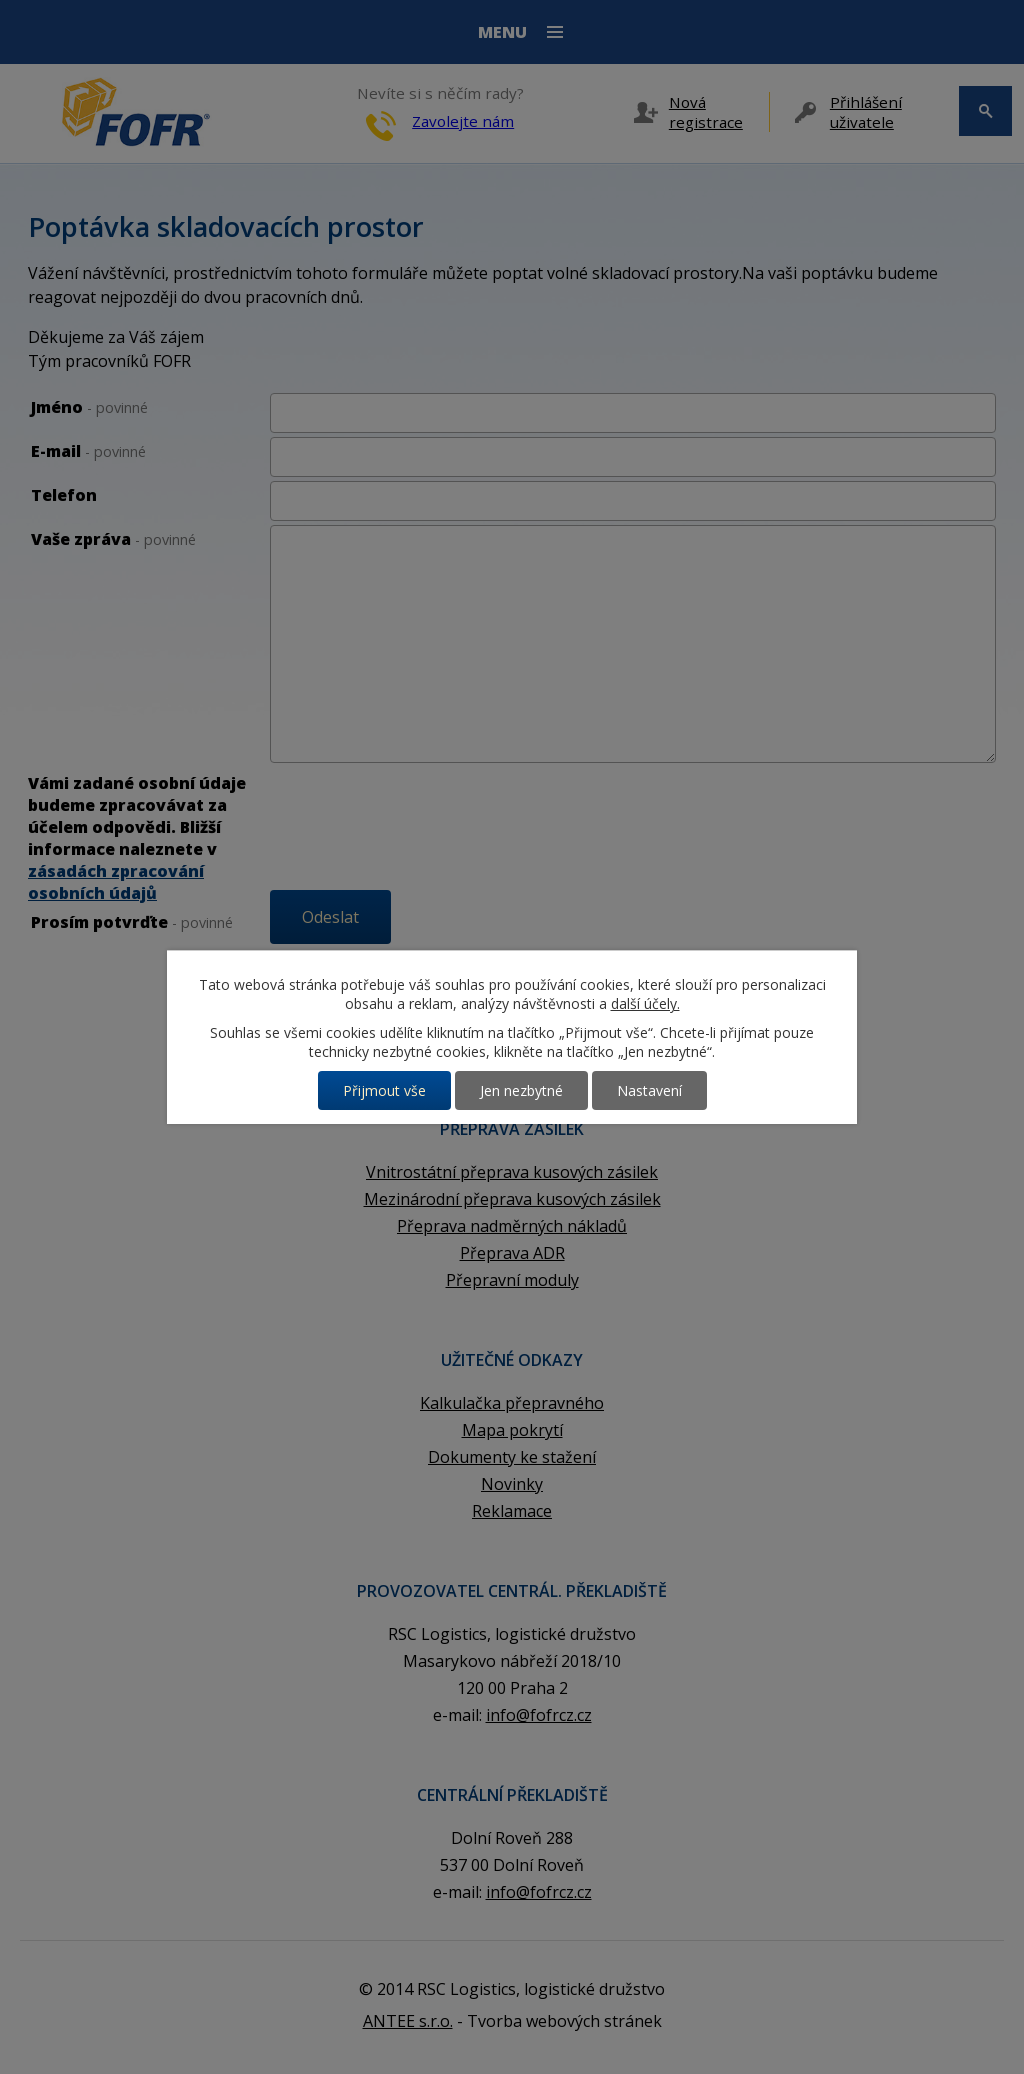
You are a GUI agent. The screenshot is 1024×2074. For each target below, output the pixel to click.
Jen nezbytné (521, 1090)
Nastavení (649, 1090)
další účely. (645, 1003)
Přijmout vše (384, 1090)
